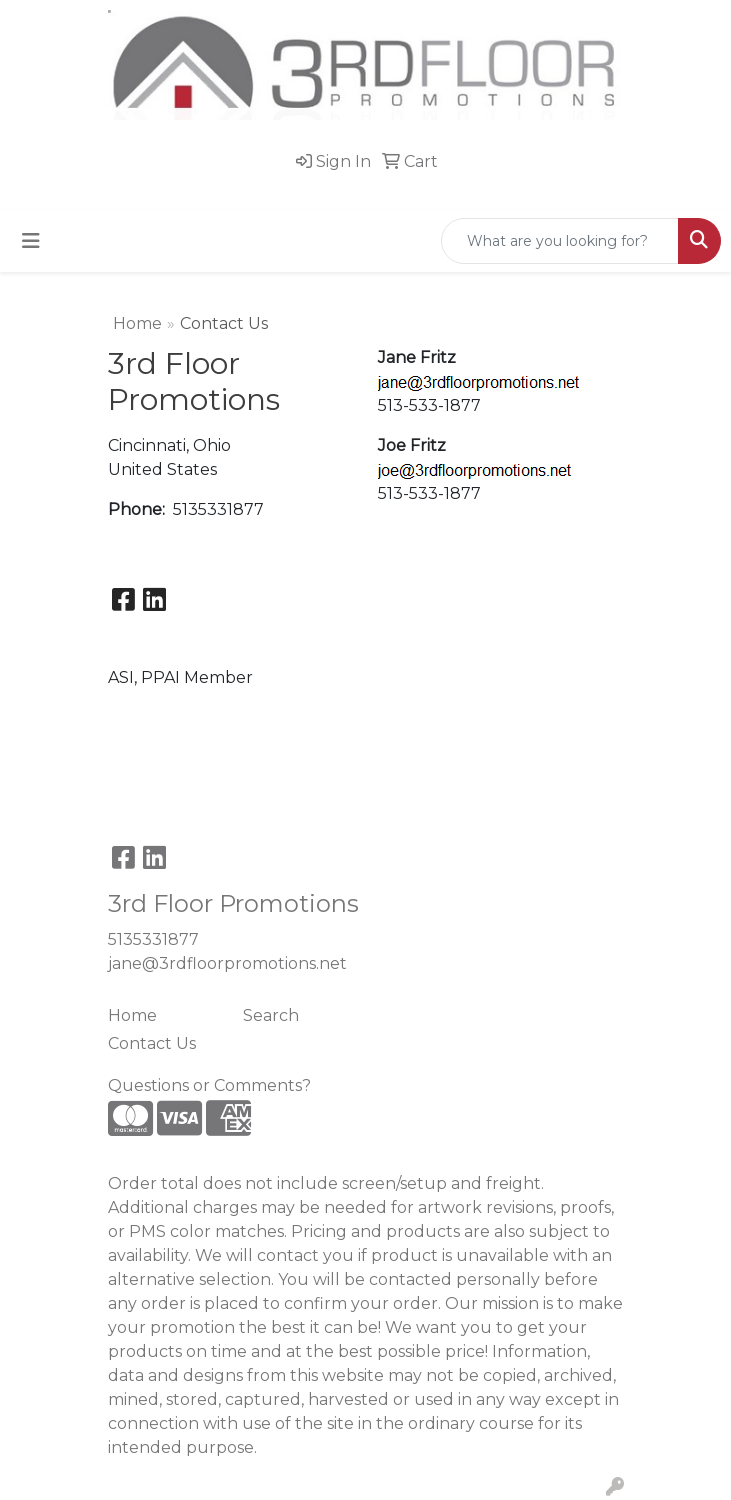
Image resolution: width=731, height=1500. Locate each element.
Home (137, 323)
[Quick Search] (560, 241)
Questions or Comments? (209, 1085)
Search (271, 1015)
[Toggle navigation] (31, 241)
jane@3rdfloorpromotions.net (227, 963)
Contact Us (152, 1043)
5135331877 (153, 939)
